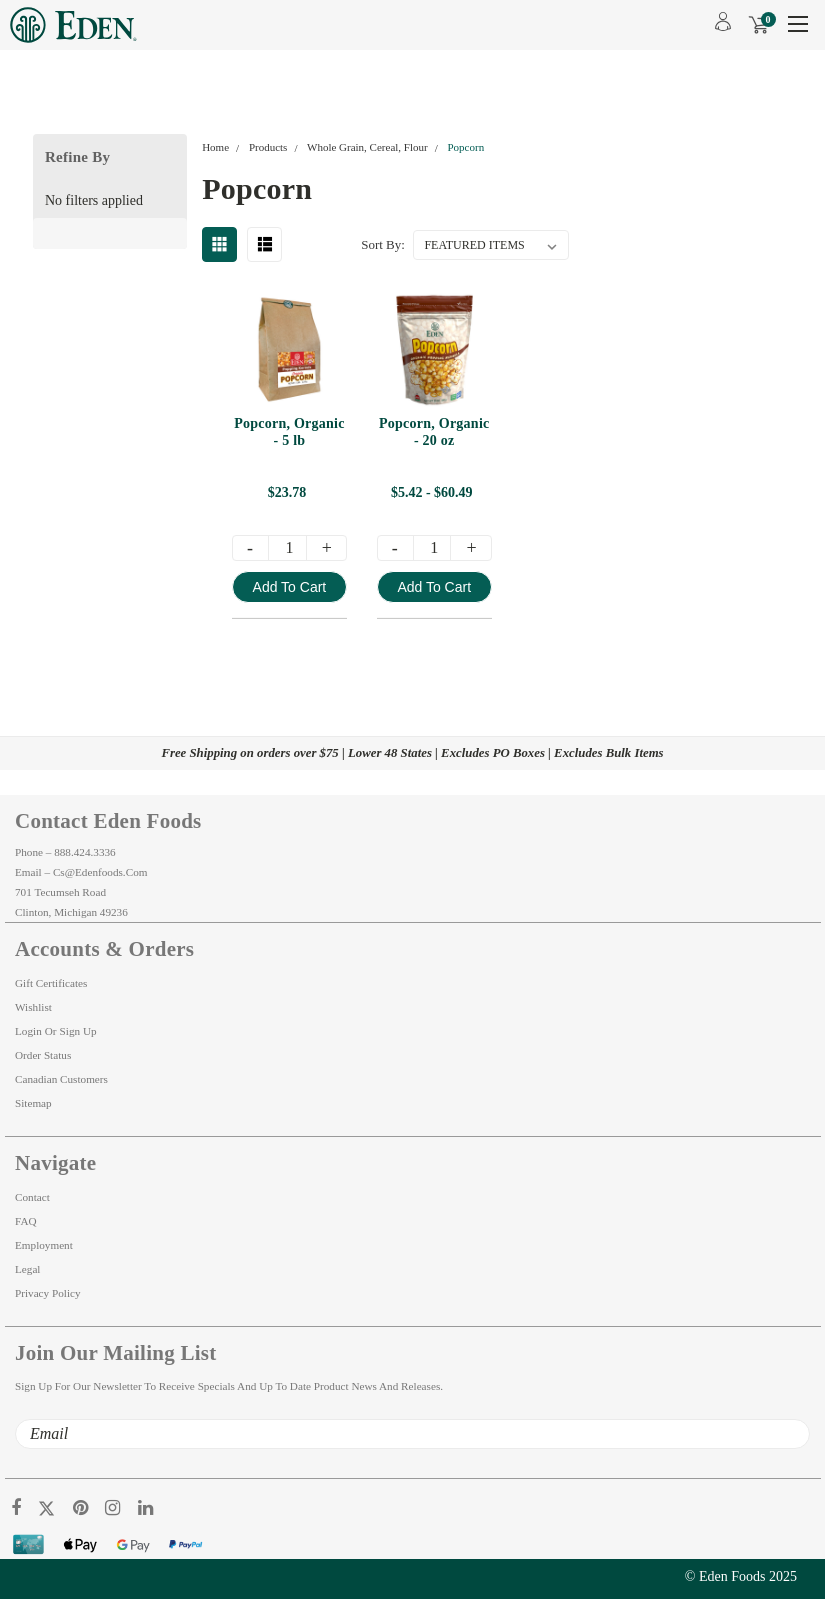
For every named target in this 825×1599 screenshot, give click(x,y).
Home (215, 147)
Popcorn (465, 147)
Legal (27, 1269)
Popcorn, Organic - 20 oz (434, 432)
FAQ (26, 1221)
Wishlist (33, 1007)
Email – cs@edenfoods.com (81, 872)
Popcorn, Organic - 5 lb (289, 432)
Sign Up (78, 1031)
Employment (44, 1245)
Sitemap (33, 1103)
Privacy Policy (48, 1293)
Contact (32, 1197)
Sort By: (383, 244)
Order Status (43, 1055)
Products (268, 147)
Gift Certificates (51, 983)
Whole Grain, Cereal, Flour (367, 147)
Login (28, 1031)
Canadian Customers (61, 1079)
